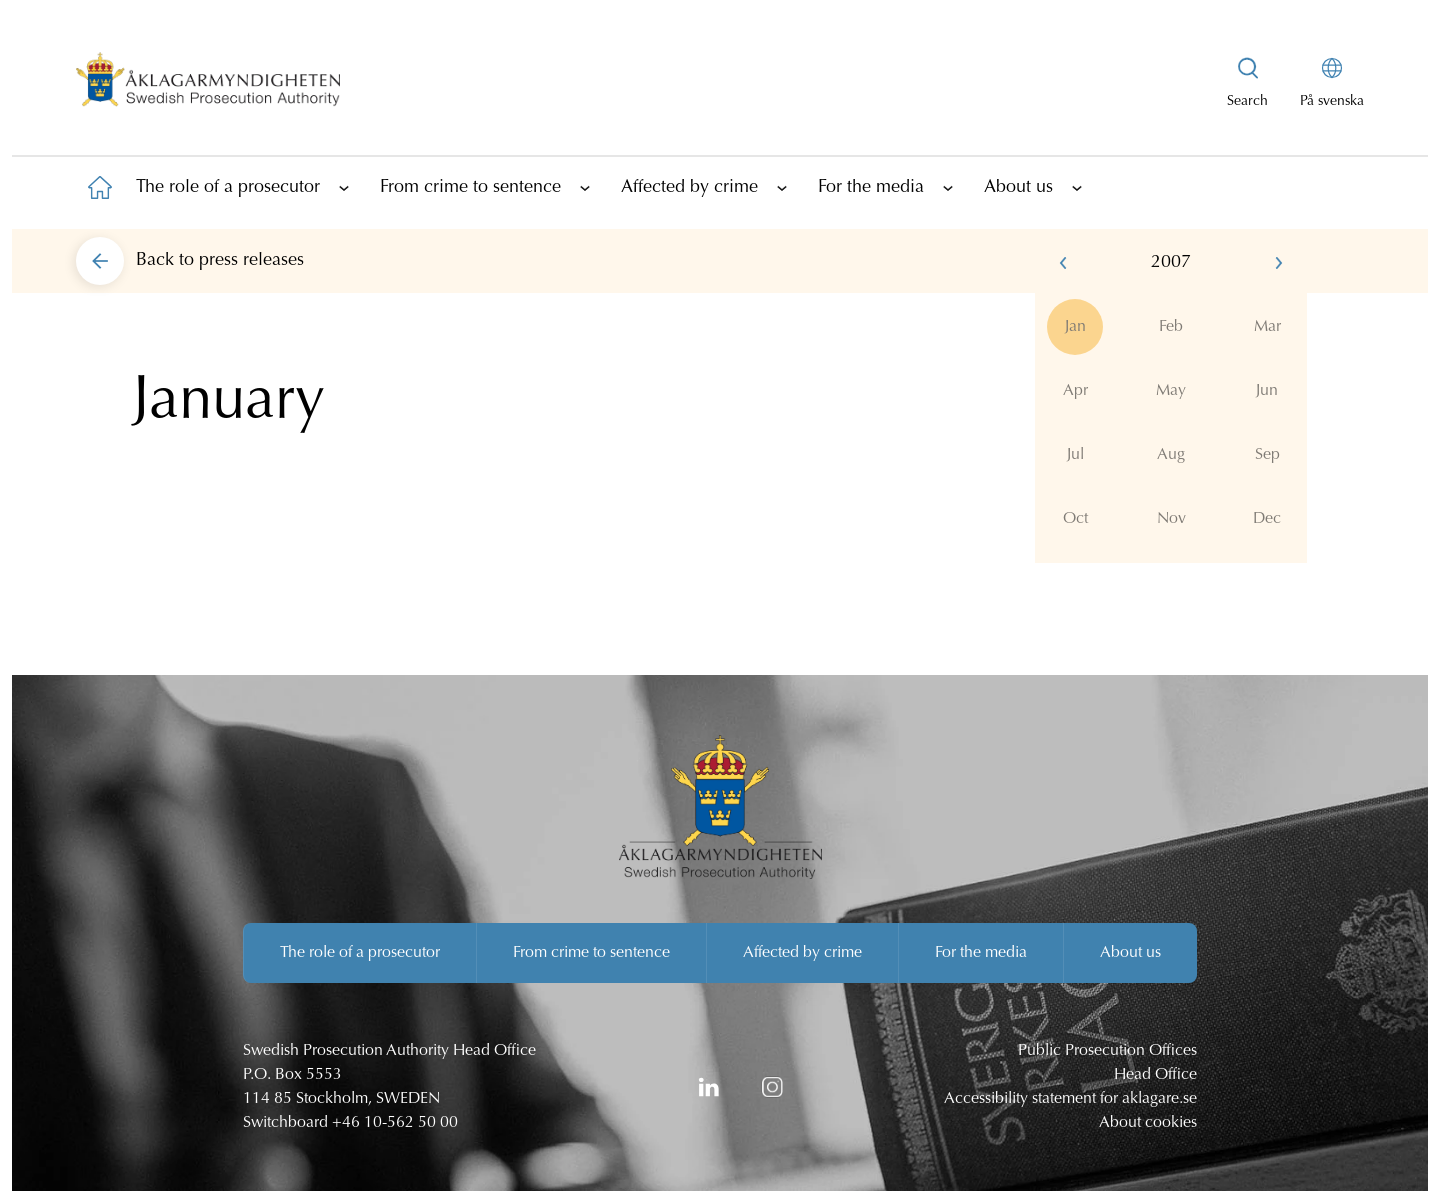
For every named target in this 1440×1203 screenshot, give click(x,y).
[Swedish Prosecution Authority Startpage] (208, 83)
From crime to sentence (470, 188)
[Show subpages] (344, 187)
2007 (1171, 263)
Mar (1267, 327)
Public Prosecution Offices (1107, 1051)
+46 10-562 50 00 (395, 1123)
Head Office (1155, 1075)
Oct (1075, 519)
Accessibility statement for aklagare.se (1070, 1099)
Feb (1171, 327)
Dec (1267, 519)
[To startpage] (100, 187)
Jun (1267, 391)
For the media (871, 188)
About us (1018, 188)
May (1171, 391)
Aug (1171, 455)
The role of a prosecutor (228, 188)
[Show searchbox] (1247, 84)
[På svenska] (1332, 84)
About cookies (1148, 1123)
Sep (1267, 455)
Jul (1075, 455)
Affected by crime (689, 188)
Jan (1075, 327)
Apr (1075, 391)
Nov (1171, 519)
